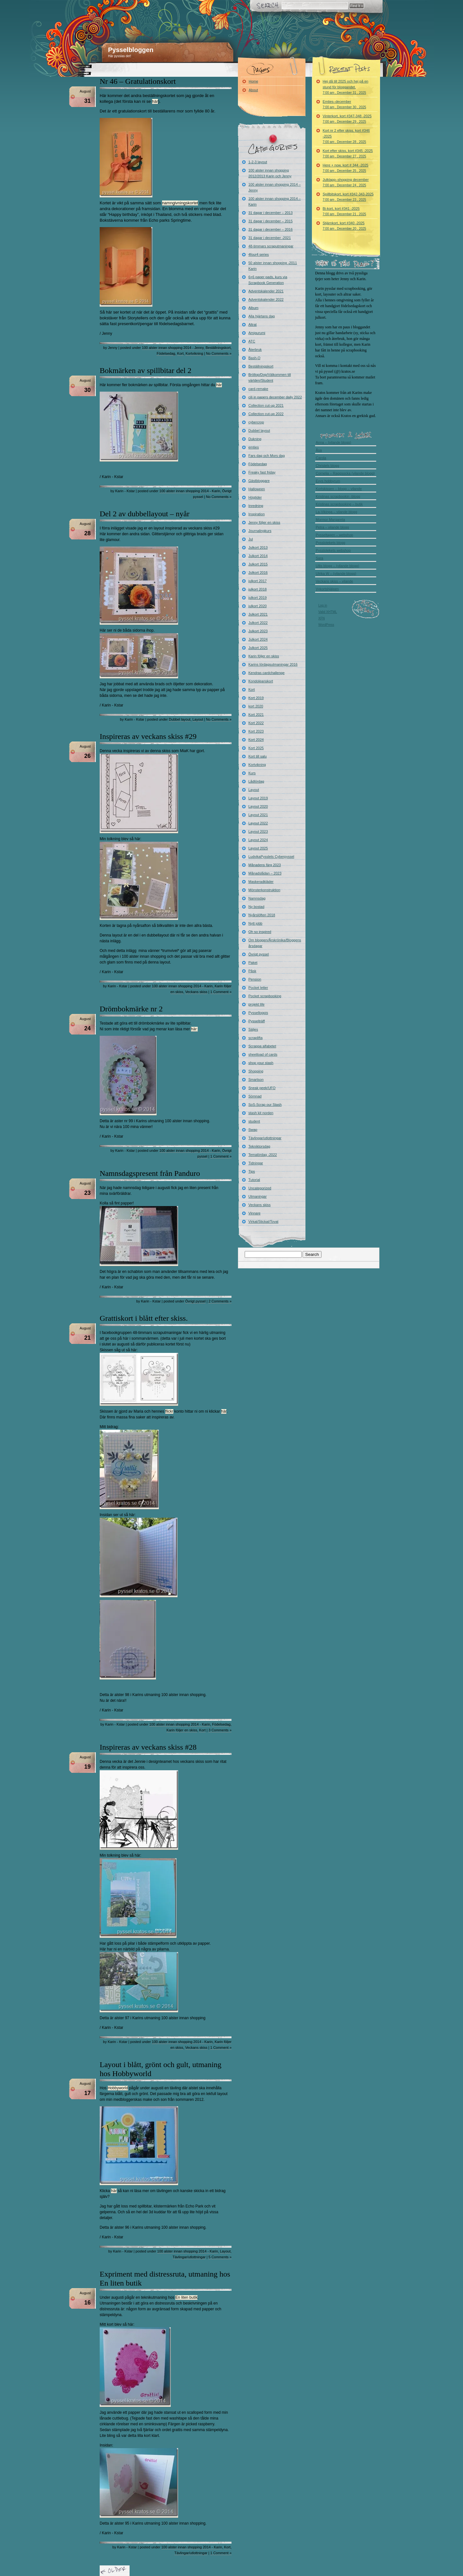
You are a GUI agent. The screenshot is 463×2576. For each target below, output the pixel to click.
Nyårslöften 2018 (262, 915)
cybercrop (256, 422)
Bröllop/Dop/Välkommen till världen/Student (270, 377)
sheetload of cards (263, 1054)
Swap (253, 1130)
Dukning (255, 439)
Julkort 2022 (258, 623)
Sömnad (255, 1096)
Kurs (252, 773)
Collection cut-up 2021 (266, 405)
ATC (252, 341)
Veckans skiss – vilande (334, 581)
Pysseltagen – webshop (334, 535)
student (254, 1121)
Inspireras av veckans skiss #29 (148, 736)
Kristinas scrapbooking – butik (339, 504)
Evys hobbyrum (328, 481)
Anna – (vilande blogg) (333, 442)
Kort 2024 (256, 740)
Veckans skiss (196, 992)
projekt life (257, 1004)
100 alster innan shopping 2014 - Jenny (173, 348)
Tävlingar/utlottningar (189, 2257)
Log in (322, 605)
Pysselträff (257, 1021)
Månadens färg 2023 (265, 865)
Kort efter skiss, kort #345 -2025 (348, 153)
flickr (169, 1411)
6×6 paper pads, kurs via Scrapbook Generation (268, 280)
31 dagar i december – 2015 (271, 221)
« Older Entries (115, 2570)
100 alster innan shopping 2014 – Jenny (275, 187)
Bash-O (254, 358)
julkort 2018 (258, 589)
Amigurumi (257, 333)
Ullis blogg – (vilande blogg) (337, 566)
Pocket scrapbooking (265, 996)
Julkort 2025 (258, 648)
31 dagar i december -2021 (270, 238)
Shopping (256, 1071)
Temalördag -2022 (263, 1155)
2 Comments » (220, 1301)
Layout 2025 (258, 848)
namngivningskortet (180, 202)
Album (254, 308)
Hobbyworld (118, 2088)
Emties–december (344, 104)
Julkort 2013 (258, 547)
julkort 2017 (258, 581)
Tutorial (254, 1180)
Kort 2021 (256, 714)
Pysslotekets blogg (330, 543)
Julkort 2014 (258, 556)
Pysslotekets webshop (333, 550)
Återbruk (255, 349)
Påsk (252, 971)
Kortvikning (194, 353)
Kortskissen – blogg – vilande (339, 489)
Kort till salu (258, 756)
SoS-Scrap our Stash (265, 1104)
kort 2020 (256, 706)
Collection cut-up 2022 (266, 414)
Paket (253, 962)
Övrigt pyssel (195, 1301)
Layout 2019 (258, 798)
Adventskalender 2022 (266, 299)
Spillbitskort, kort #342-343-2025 (348, 196)
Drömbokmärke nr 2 (131, 1009)
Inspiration (257, 514)
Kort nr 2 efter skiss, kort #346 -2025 (346, 136)
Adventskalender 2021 (266, 291)
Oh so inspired (260, 932)
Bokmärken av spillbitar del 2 (145, 370)
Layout (198, 719)
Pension (255, 979)
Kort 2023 (256, 731)
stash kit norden (261, 1113)
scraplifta (256, 1038)
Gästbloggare (259, 481)
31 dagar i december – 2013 (271, 213)
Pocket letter (258, 988)
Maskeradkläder (261, 882)
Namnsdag (257, 898)
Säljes (253, 1029)
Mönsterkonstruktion (264, 890)
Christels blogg (327, 465)
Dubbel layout (179, 719)
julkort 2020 (258, 606)
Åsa (319, 450)
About (253, 90)
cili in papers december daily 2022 (275, 397)
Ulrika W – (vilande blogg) (336, 573)
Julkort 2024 (258, 639)
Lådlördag (256, 781)
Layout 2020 (258, 806)
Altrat (253, 324)
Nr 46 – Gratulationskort (138, 81)
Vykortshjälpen (327, 589)
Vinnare (255, 1213)
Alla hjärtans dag (262, 316)
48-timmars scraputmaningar (271, 246)
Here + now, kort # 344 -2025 (345, 168)
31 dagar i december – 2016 (271, 229)
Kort (180, 353)
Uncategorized (260, 1188)
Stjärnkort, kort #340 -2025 (344, 225)
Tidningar (256, 1163)
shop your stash (261, 1063)
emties (254, 447)
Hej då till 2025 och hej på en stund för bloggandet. (345, 86)
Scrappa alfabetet (262, 1046)
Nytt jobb (255, 923)
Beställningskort (218, 348)
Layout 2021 (258, 815)
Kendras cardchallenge (267, 673)
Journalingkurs (260, 531)
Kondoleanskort (261, 681)
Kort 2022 (256, 723)
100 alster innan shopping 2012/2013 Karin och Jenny (270, 173)
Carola (321, 458)
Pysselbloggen (130, 49)
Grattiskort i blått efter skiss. (144, 1318)
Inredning (256, 506)
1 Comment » (221, 992)
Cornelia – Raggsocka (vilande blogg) (345, 473)
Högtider (255, 497)
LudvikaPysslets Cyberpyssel (271, 856)
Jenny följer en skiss (264, 522)
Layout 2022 (258, 823)
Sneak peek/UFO (262, 1088)
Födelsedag (166, 353)
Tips (252, 1171)
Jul (251, 539)
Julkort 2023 (258, 631)
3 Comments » (220, 1730)
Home (253, 81)
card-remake (258, 389)
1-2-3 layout (258, 162)
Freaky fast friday (262, 472)
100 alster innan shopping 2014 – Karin (275, 201)
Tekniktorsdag (259, 1146)
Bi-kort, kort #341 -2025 (344, 211)
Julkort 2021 (258, 614)
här (155, 101)
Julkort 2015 (258, 564)
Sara (319, 558)
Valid (327, 612)
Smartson (256, 1079)
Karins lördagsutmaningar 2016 (273, 664)
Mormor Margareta (330, 519)
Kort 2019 (256, 698)
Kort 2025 (256, 748)
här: (194, 1029)
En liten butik (186, 2297)
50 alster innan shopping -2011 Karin (273, 266)
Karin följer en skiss (182, 1730)
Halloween (257, 489)
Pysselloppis (258, 1013)
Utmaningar (258, 1196)
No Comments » (219, 353)
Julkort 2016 (258, 572)
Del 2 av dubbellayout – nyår (144, 514)
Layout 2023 (258, 831)
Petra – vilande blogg (332, 527)
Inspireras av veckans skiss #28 (148, 1747)
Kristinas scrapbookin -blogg (338, 496)
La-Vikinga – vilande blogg (336, 512)
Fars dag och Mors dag (267, 455)
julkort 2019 (258, 598)
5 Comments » (220, 2257)
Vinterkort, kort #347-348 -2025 (347, 118)
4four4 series (259, 254)
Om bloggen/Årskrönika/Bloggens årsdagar (275, 943)
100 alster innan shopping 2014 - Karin (189, 491)
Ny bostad (257, 907)
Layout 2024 (258, 840)
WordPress (326, 624)
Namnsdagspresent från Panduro (150, 1173)
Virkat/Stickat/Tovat (263, 1221)
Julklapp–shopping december (346, 182)
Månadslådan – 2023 (265, 873)
